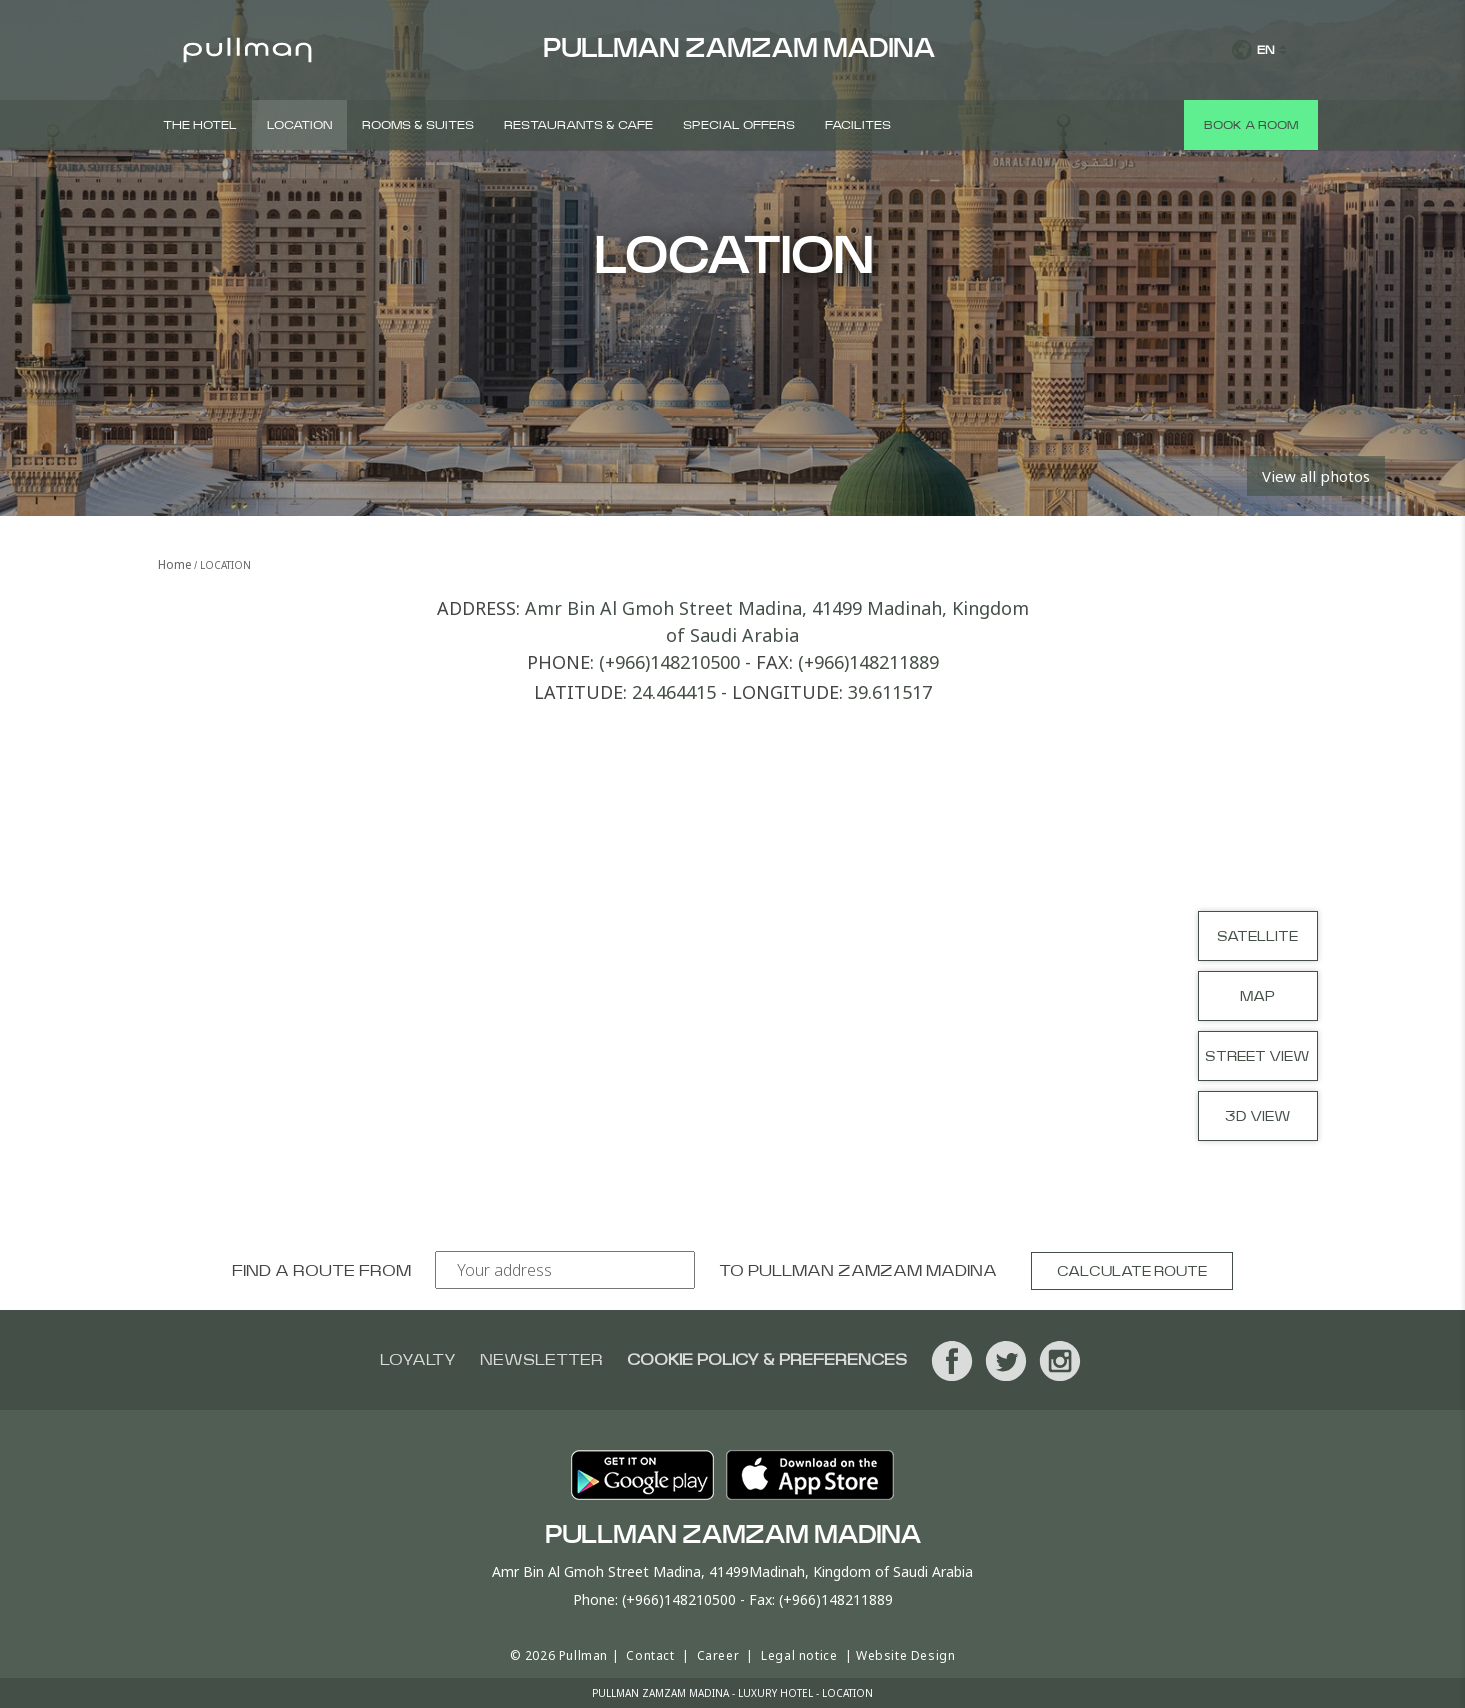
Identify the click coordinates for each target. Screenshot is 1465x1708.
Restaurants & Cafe (578, 125)
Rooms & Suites (418, 125)
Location (299, 125)
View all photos (1316, 476)
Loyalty (418, 1360)
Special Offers (739, 125)
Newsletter (541, 1360)
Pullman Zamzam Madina (872, 1271)
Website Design (905, 1655)
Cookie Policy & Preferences (767, 1360)
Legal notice (799, 1655)
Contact (650, 1655)
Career (718, 1655)
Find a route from (321, 1271)
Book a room (1251, 125)
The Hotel (200, 125)
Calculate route (1132, 1272)
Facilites (858, 125)
